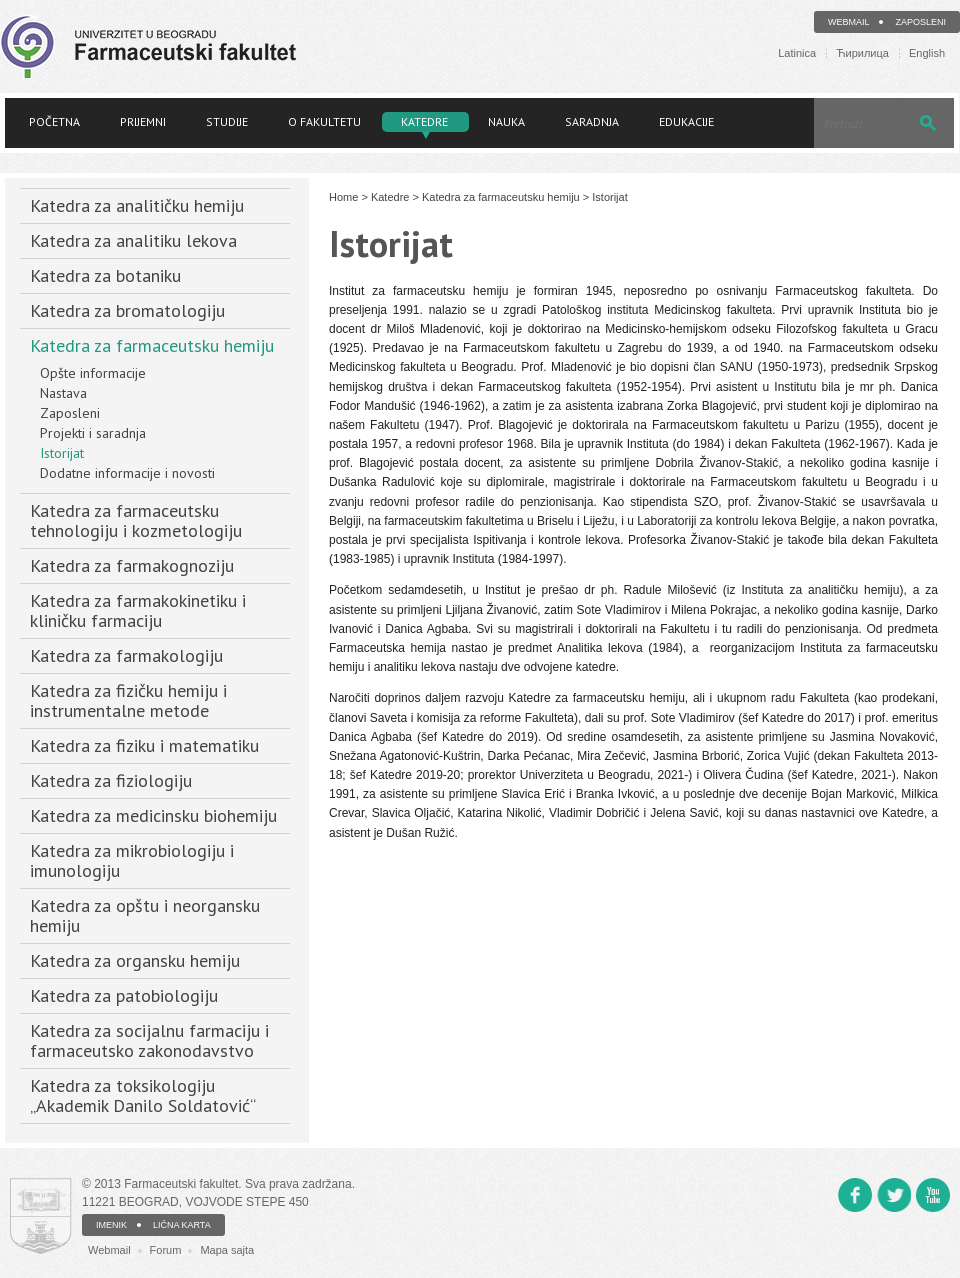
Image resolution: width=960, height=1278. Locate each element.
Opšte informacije (93, 373)
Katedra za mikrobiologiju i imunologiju (132, 860)
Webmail (849, 22)
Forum (166, 1250)
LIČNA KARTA (182, 1225)
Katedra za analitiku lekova (133, 240)
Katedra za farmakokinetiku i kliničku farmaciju (138, 610)
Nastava (63, 393)
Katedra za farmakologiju (126, 655)
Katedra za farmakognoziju (132, 565)
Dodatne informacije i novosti (127, 473)
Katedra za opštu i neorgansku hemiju (145, 915)
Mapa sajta (227, 1250)
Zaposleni (920, 22)
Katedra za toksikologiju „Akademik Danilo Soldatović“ (143, 1095)
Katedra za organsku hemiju (135, 960)
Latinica (797, 53)
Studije (227, 121)
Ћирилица (862, 53)
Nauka (506, 121)
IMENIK (111, 1225)
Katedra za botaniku (105, 275)
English (927, 53)
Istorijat (62, 453)
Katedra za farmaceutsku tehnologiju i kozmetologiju (136, 520)
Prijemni (143, 121)
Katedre (424, 121)
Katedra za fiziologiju (111, 780)
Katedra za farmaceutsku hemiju (152, 345)
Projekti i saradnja (93, 433)
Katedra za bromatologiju (127, 310)
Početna (54, 121)
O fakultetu (324, 121)
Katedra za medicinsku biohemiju (153, 815)
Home (343, 197)
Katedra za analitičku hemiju (137, 205)
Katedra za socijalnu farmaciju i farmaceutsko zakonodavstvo (149, 1040)
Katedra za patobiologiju (124, 995)
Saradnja (592, 121)
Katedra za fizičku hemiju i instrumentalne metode (128, 700)
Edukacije (686, 121)
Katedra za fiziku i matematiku (144, 745)
